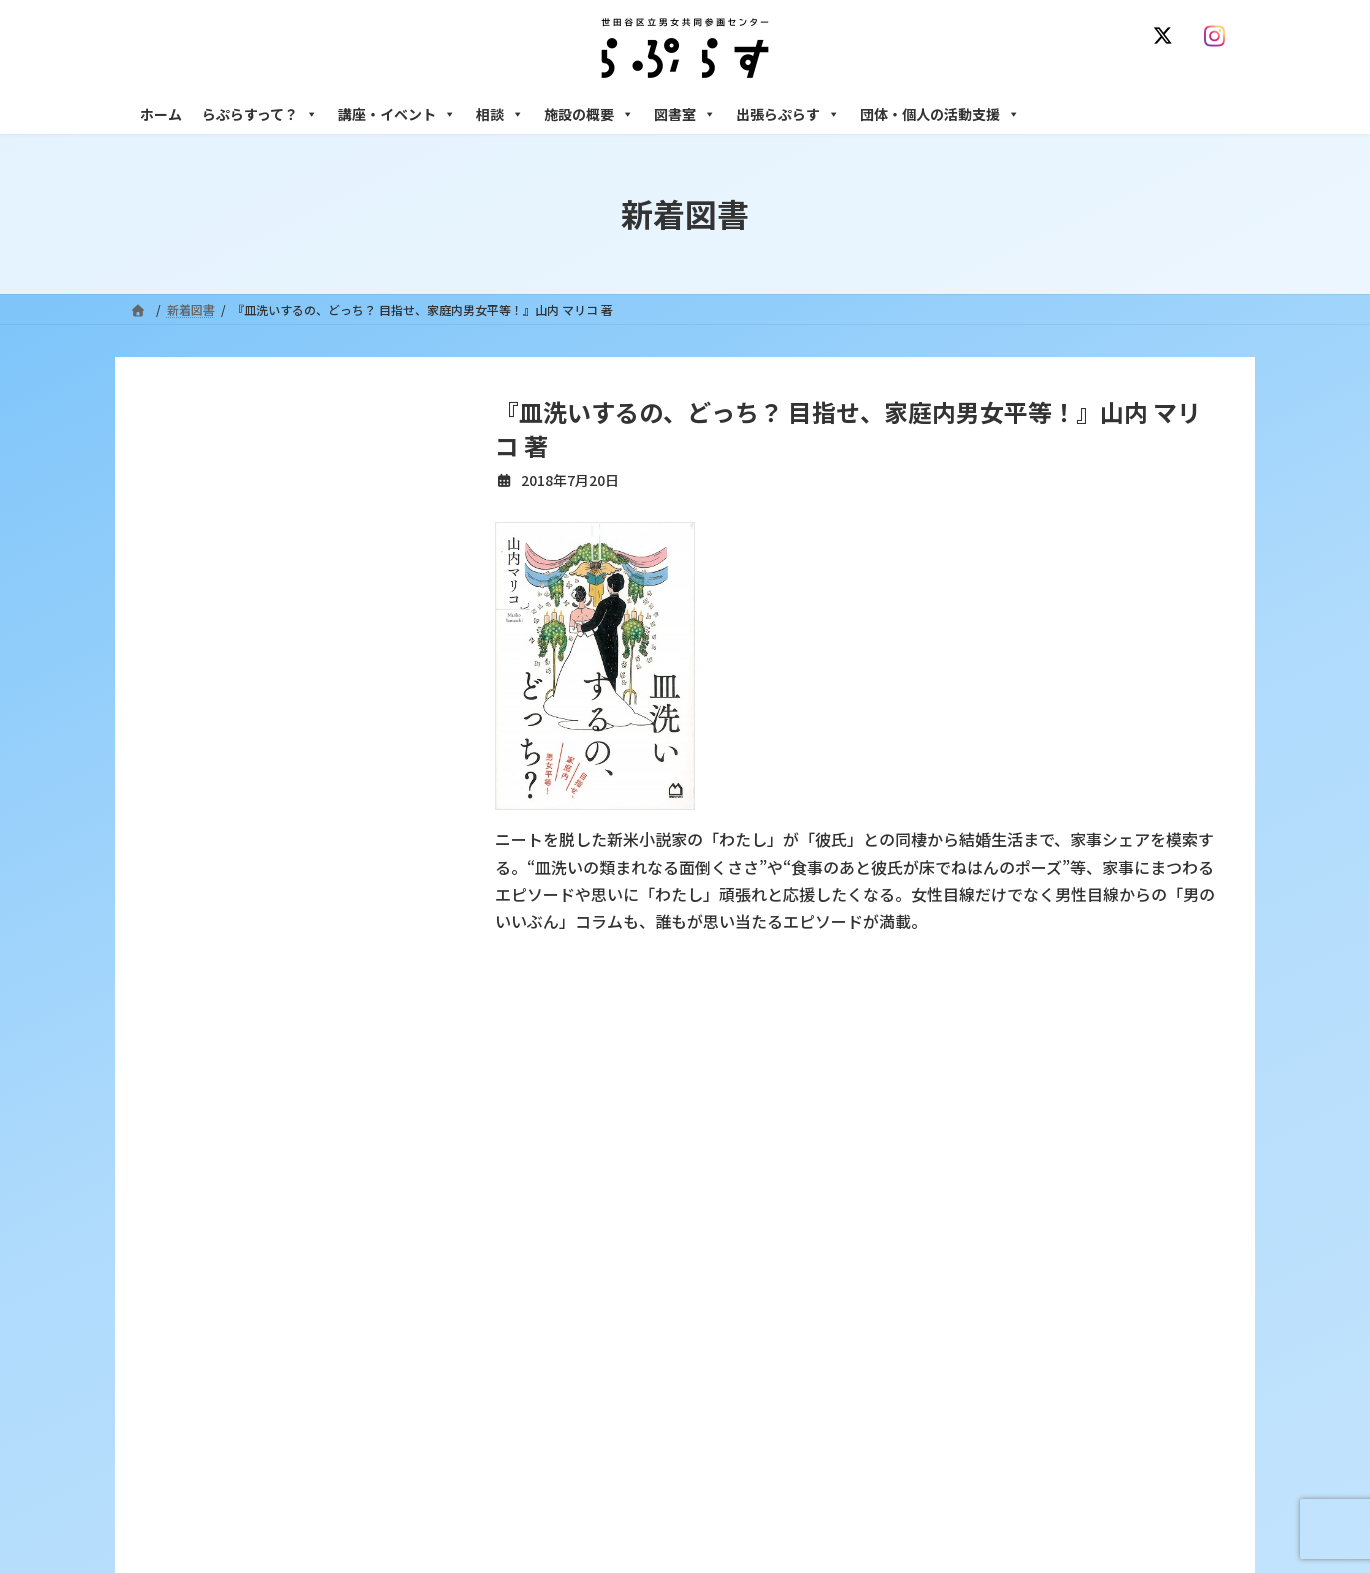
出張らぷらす (788, 114)
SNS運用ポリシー (978, 1072)
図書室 (685, 114)
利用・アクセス (575, 1226)
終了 (546, 1330)
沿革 (546, 1191)
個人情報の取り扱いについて (1143, 1072)
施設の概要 (589, 114)
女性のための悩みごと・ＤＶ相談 (1004, 1191)
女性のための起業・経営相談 (992, 1347)
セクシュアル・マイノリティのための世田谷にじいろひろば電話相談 (1075, 1269)
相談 (500, 114)
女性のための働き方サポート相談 (1004, 1226)
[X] (1167, 36)
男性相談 (938, 1312)
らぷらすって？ (260, 114)
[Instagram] (1219, 36)
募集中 (552, 1295)
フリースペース (954, 1416)
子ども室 (938, 1486)
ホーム (161, 114)
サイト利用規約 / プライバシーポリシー (783, 1072)
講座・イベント (397, 114)
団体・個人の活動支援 (940, 114)
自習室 (932, 1451)
